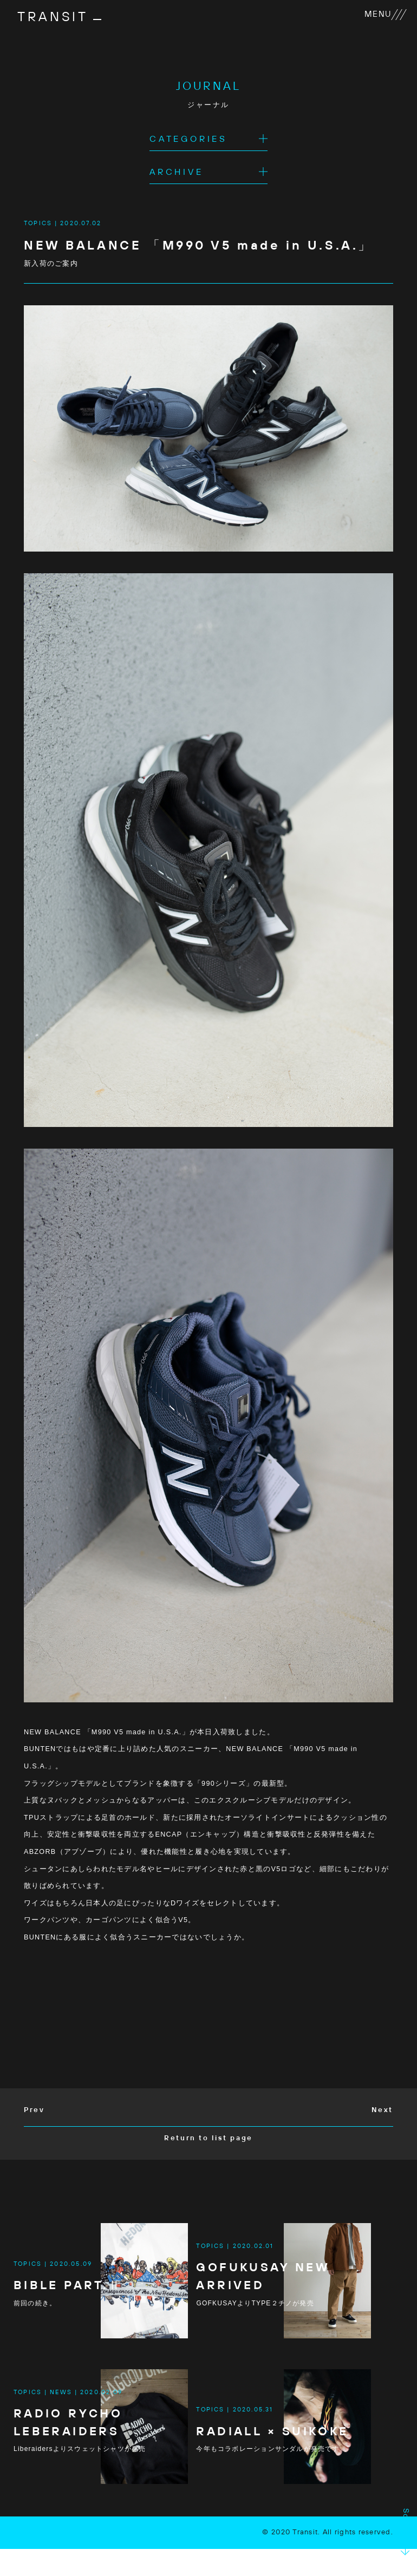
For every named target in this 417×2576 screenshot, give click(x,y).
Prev (34, 2112)
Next (382, 2112)
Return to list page (208, 2140)
